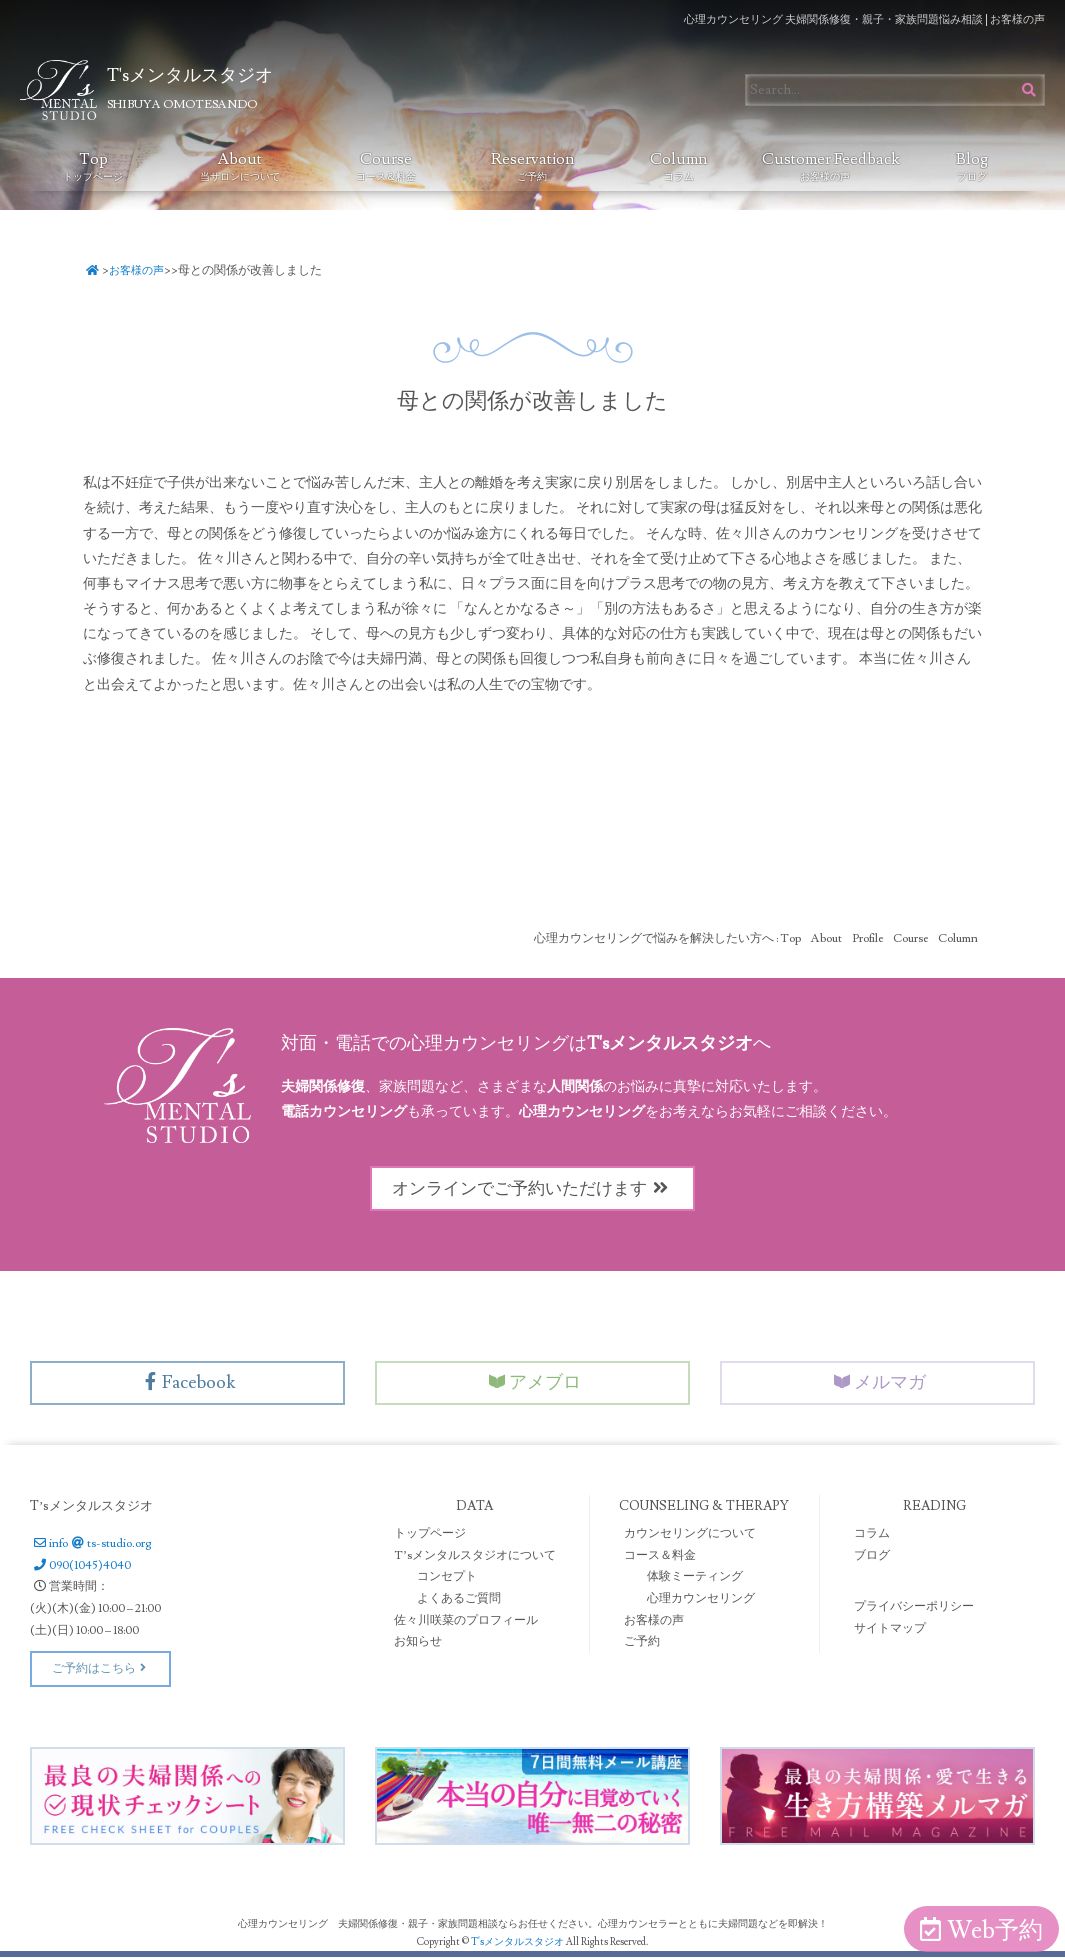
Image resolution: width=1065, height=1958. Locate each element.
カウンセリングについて (690, 1534)
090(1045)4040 (80, 1566)
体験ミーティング (695, 1578)
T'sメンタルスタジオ (518, 1942)
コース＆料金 (660, 1556)
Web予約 (981, 1930)
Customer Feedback (830, 166)
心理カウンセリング (701, 1599)
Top (93, 166)
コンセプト (447, 1578)
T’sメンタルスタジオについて (475, 1556)
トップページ (430, 1534)
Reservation (532, 166)
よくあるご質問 (459, 1599)
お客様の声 (141, 270)
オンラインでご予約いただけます (532, 1188)
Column (678, 166)
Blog (972, 166)
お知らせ (418, 1642)
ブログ (872, 1556)
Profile (867, 938)
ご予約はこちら (100, 1669)
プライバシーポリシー (914, 1608)
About (240, 166)
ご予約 (642, 1642)
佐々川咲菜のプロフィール (466, 1621)
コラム (872, 1534)
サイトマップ (890, 1629)
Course (386, 166)
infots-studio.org (90, 1544)
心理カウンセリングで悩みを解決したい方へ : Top (667, 938)
